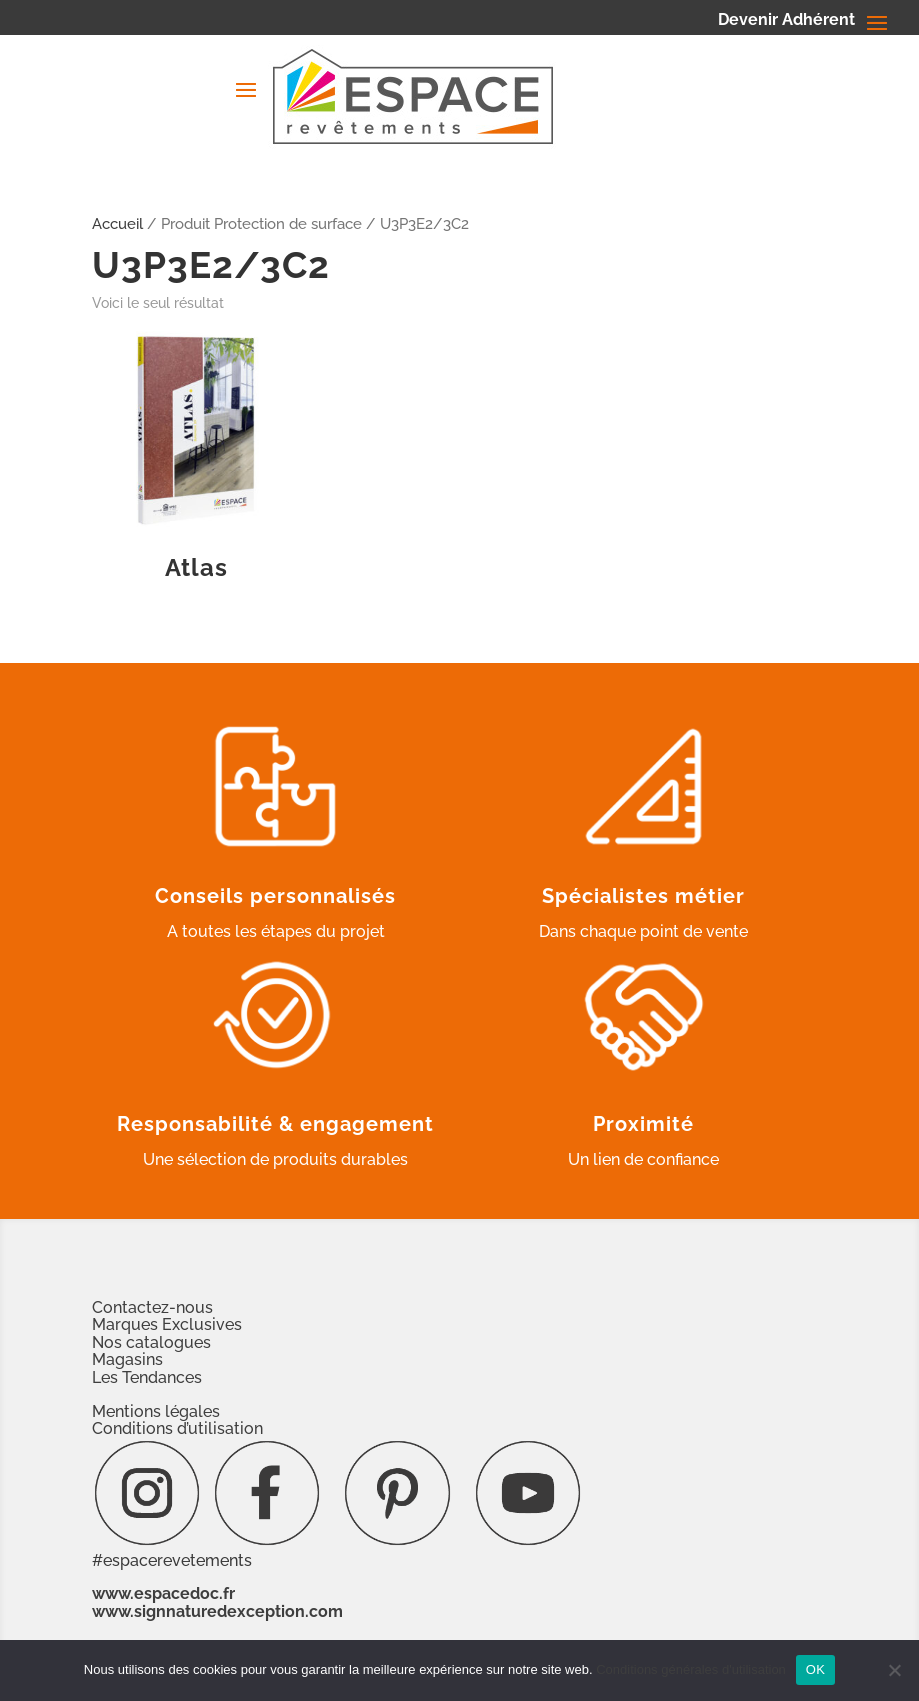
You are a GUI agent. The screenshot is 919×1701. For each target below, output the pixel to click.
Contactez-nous (152, 1307)
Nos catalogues (151, 1342)
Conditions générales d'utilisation (691, 1669)
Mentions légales (156, 1411)
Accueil (117, 223)
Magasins (127, 1359)
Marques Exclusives (167, 1324)
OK (815, 1669)
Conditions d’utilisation (177, 1428)
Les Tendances (147, 1377)
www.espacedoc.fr (163, 1593)
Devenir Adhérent (786, 21)
